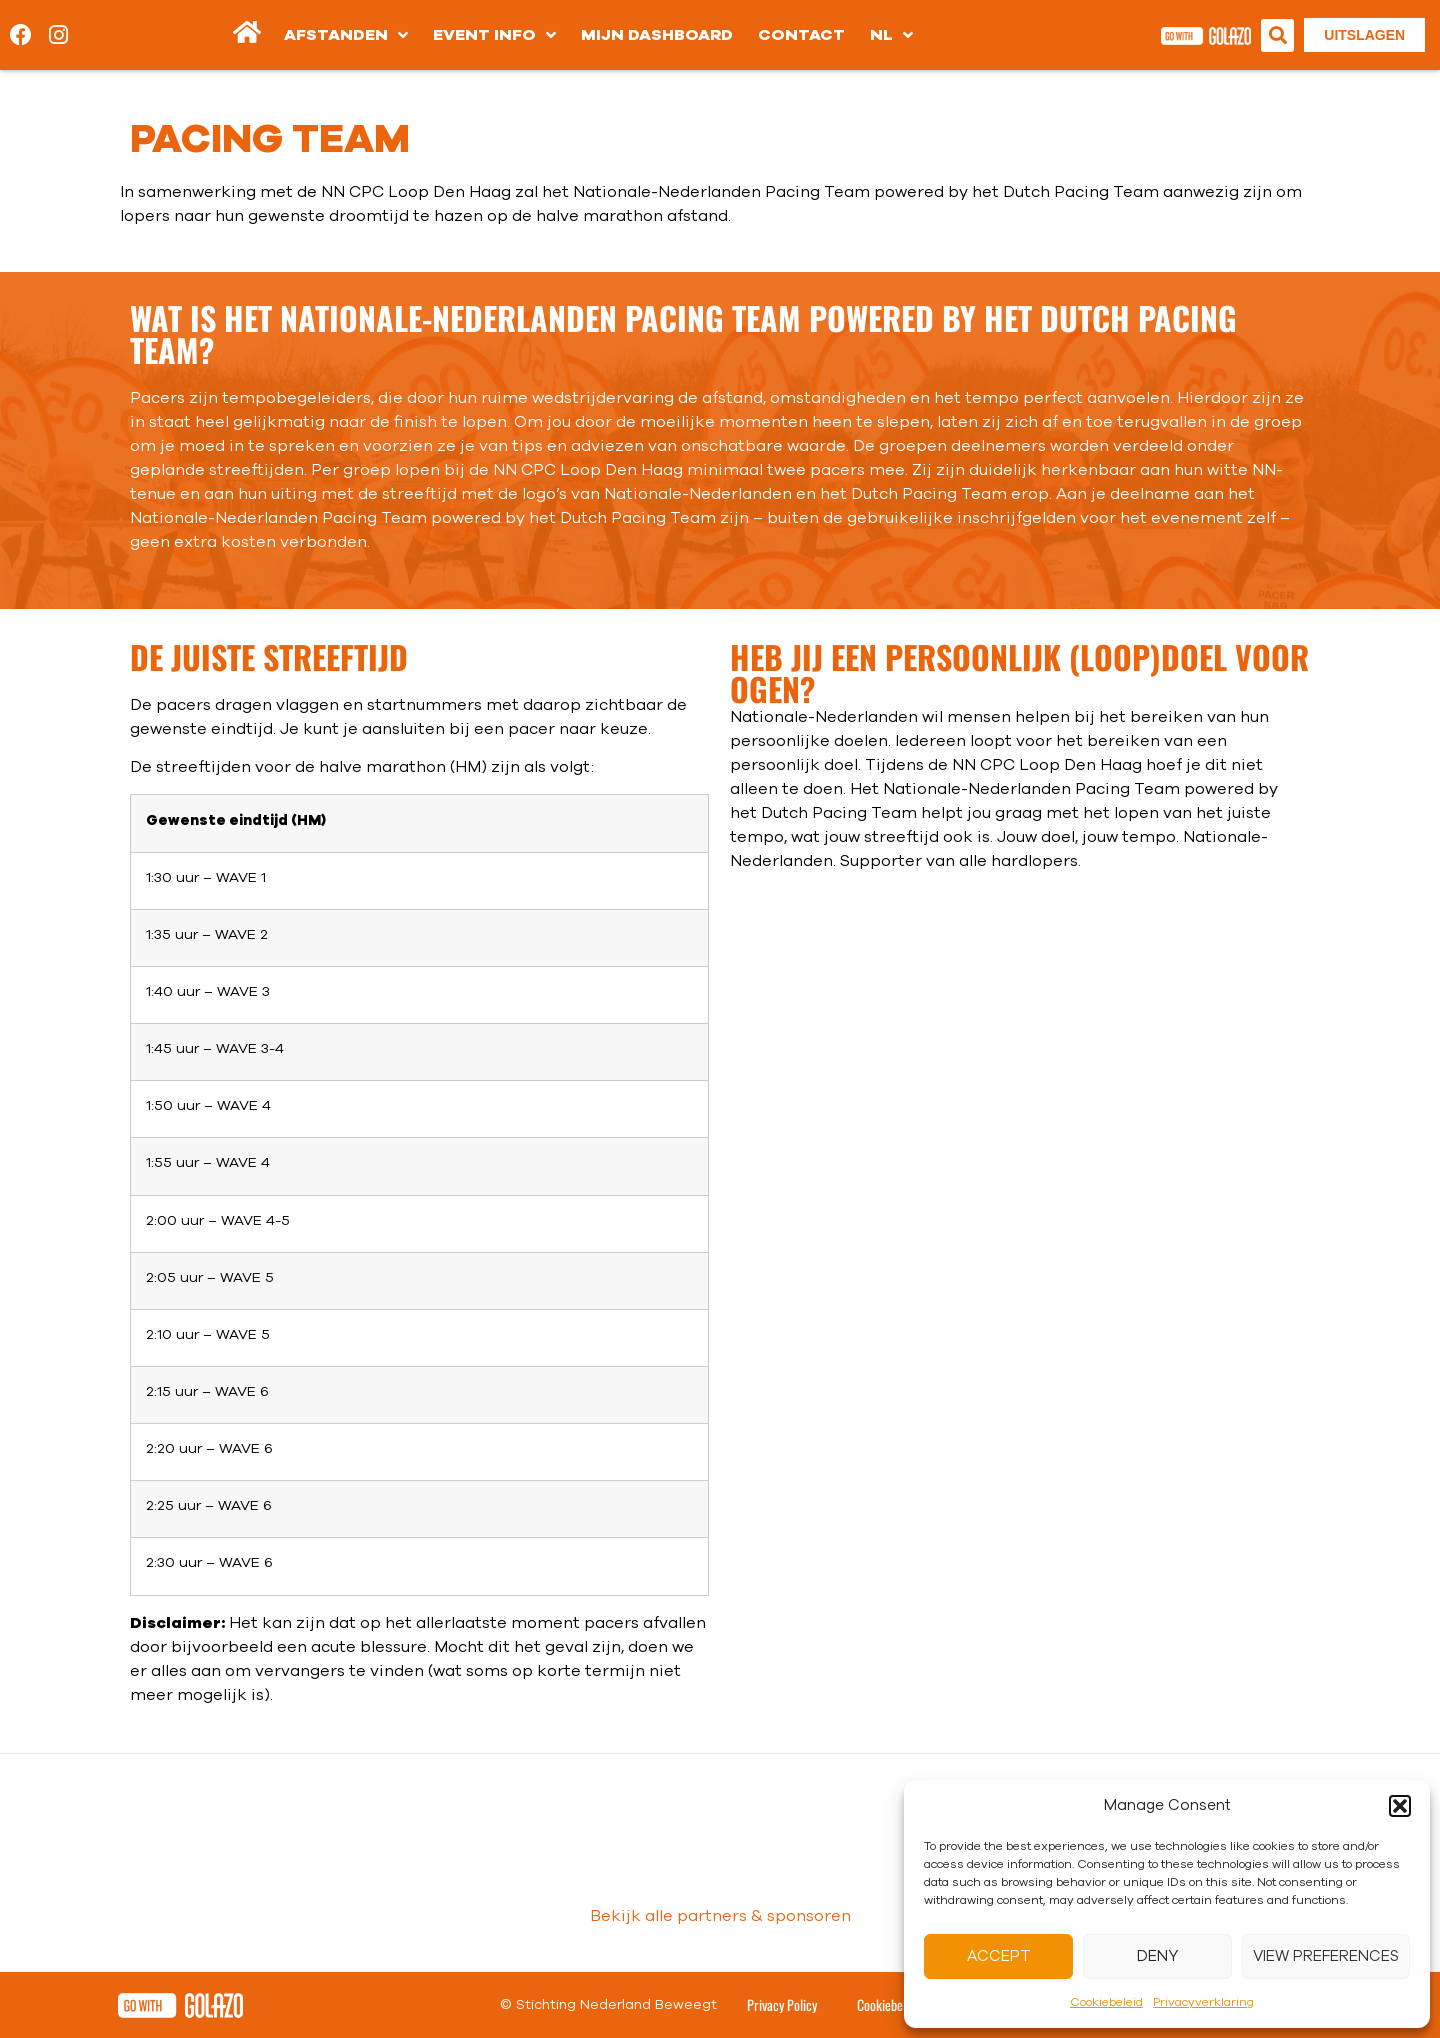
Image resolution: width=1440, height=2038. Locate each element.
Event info (494, 35)
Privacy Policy (782, 2004)
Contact (801, 35)
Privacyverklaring (1203, 2002)
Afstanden (346, 35)
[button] (1400, 1806)
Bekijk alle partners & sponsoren (720, 1916)
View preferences (1326, 1956)
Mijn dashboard (657, 35)
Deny (1157, 1956)
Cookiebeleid (1106, 2002)
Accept (999, 1956)
